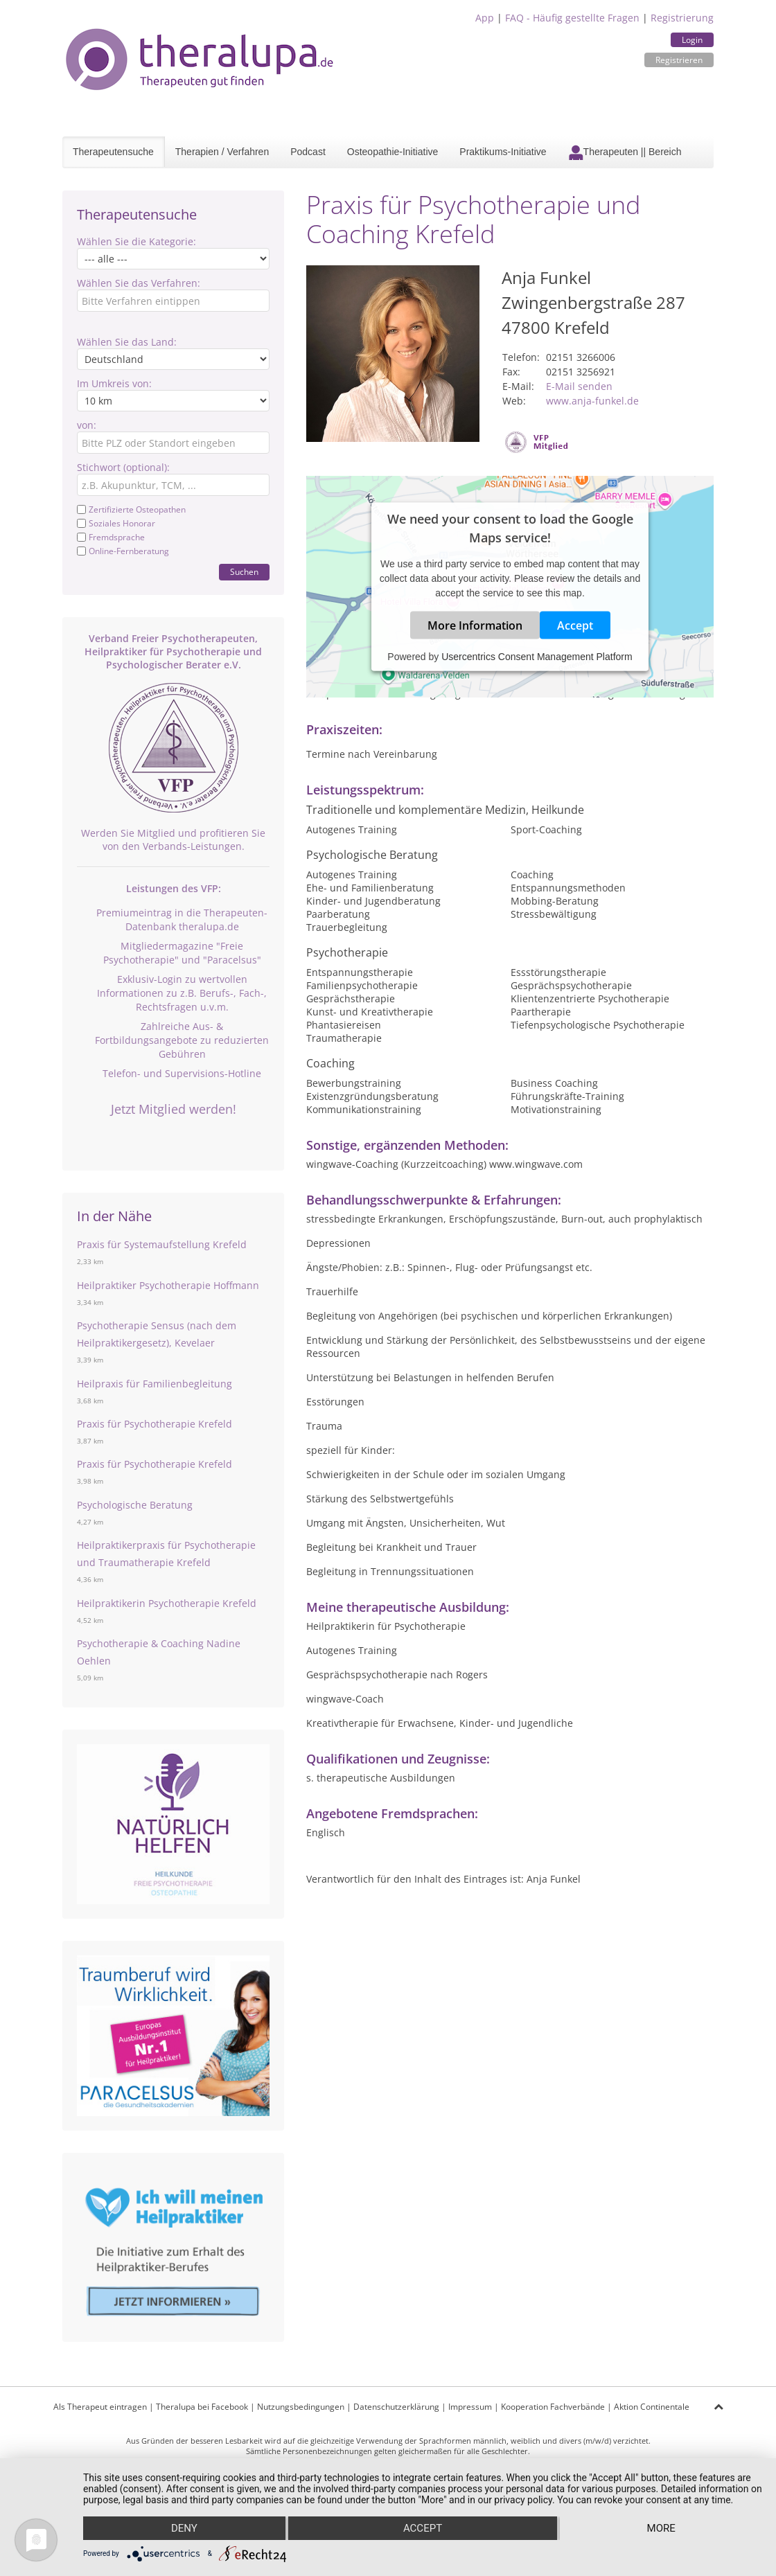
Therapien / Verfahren (222, 151)
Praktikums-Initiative (502, 151)
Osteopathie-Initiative (393, 151)
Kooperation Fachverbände (553, 2407)
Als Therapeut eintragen (100, 2407)
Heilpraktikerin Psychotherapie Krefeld (166, 1603)
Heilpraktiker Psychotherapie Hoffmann (168, 1285)
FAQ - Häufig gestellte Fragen (572, 17)
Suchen (244, 572)
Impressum (470, 2407)
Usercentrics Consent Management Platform (536, 656)
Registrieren (679, 60)
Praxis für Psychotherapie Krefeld (154, 1423)
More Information (474, 625)
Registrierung (682, 17)
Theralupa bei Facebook (202, 2407)
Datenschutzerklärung (396, 2407)
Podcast (308, 151)
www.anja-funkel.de (592, 400)
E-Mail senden (579, 386)
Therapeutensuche (113, 151)
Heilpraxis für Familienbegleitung (154, 1383)
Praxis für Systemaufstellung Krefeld (162, 1244)
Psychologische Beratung (135, 1504)
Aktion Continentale (651, 2407)
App (484, 17)
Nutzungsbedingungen (300, 2407)
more (661, 2528)
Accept (575, 625)
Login (692, 40)
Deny (184, 2528)
